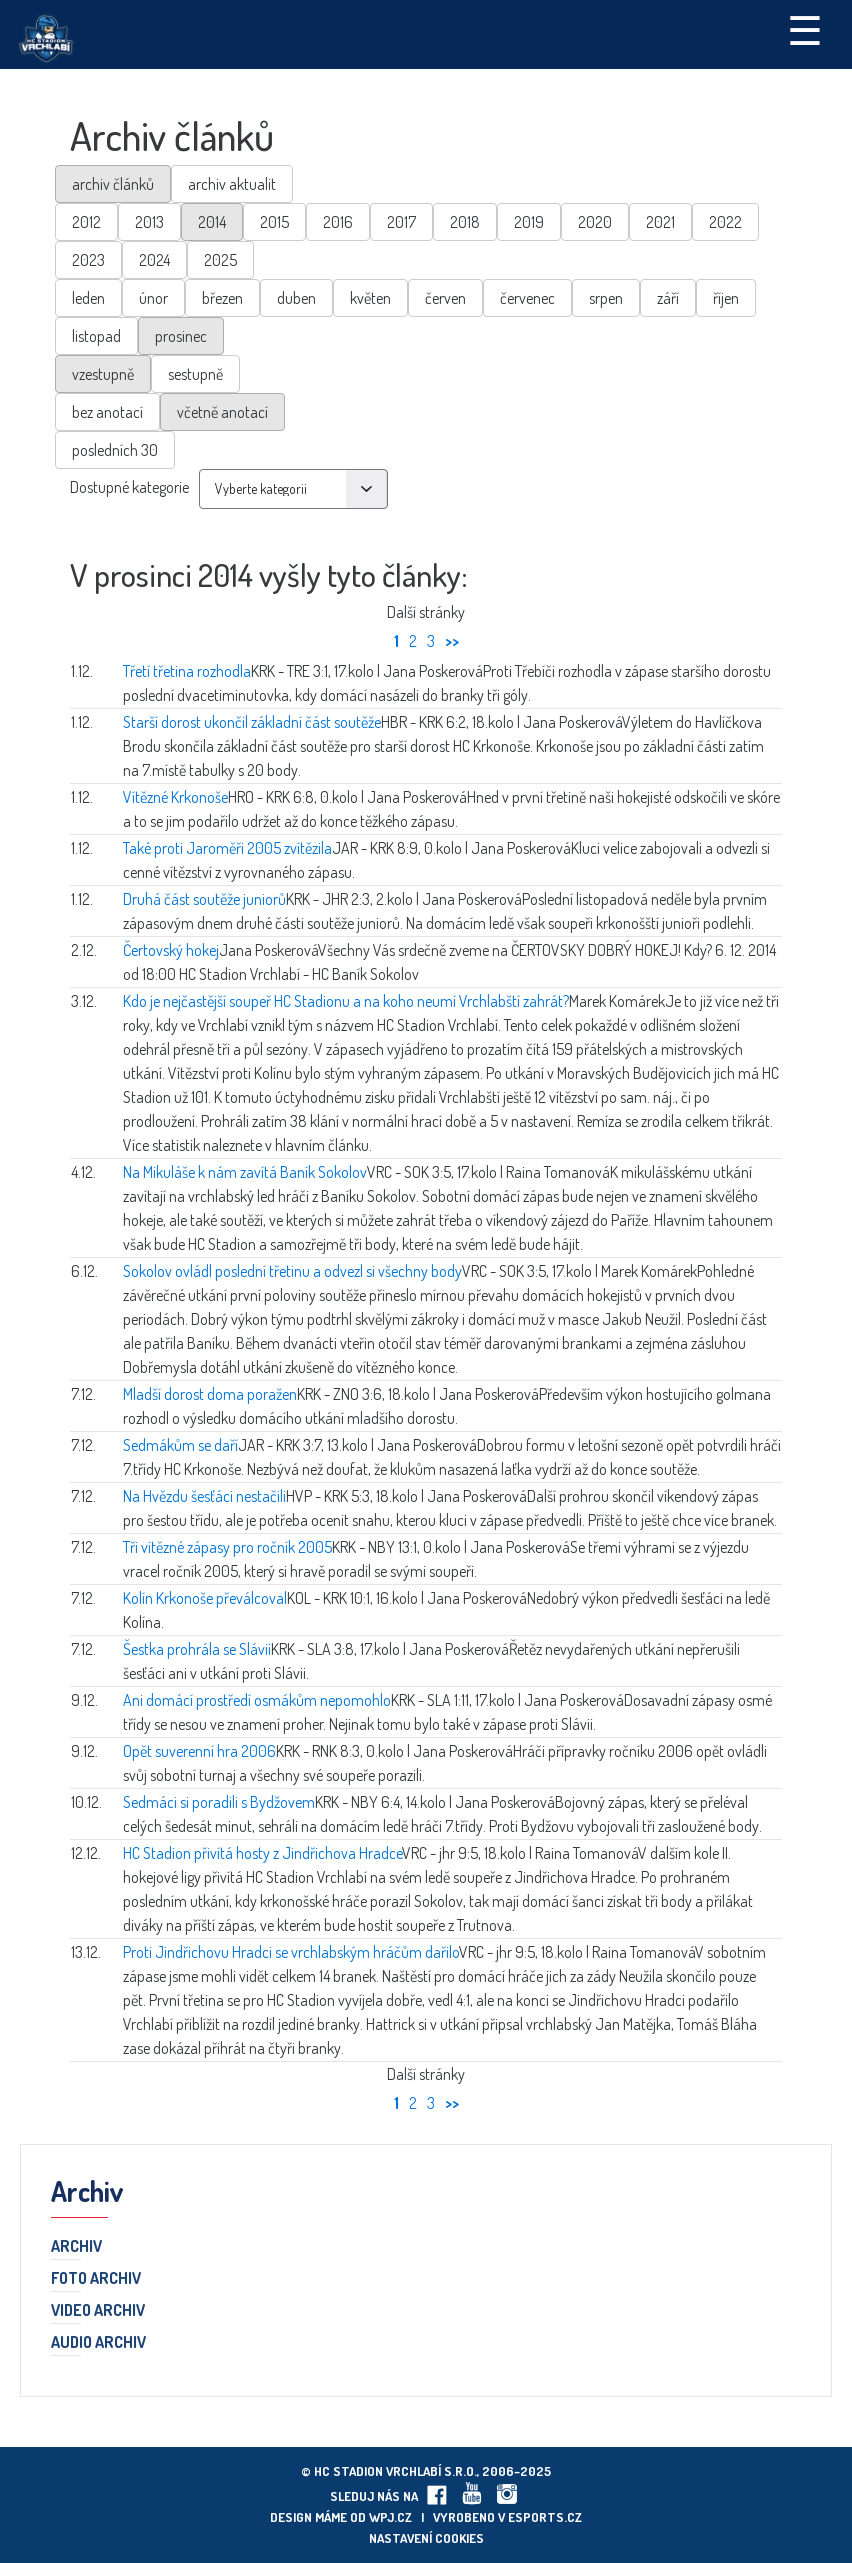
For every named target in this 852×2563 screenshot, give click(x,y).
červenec (527, 298)
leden (88, 298)
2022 (725, 222)
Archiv (76, 2247)
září (668, 298)
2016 (338, 222)
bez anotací (107, 412)
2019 (529, 222)
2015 (274, 222)
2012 (86, 222)
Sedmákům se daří (180, 1445)
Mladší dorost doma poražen (210, 1394)
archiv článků (113, 184)
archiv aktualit (232, 184)
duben (296, 298)
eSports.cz (545, 2517)
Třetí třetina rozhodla (187, 671)
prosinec (181, 336)
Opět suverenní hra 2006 (199, 1751)
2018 (465, 222)
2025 (220, 260)
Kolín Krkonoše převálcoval (205, 1598)
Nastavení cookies (426, 2538)
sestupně (195, 374)
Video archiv (98, 2311)
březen (222, 298)
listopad (96, 336)
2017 (401, 222)
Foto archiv (96, 2279)
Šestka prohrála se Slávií (197, 1649)
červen (445, 298)
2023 (88, 260)
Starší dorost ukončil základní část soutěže (252, 722)
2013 (149, 222)
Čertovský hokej (171, 950)
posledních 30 (115, 450)
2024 (154, 260)
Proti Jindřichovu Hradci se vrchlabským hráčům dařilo (291, 1952)
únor (153, 298)
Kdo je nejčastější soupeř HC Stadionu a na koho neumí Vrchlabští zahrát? (346, 1001)
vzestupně (103, 374)
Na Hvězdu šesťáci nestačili (204, 1496)
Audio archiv (98, 2343)
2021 (660, 222)
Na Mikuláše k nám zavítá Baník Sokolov (245, 1172)
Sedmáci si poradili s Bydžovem (219, 1802)
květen (370, 298)
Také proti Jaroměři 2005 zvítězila (227, 848)
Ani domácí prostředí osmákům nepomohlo (257, 1700)
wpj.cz (390, 2517)
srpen (606, 298)
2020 (595, 222)
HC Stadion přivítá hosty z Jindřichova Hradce (262, 1853)
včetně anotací (222, 412)
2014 (212, 222)
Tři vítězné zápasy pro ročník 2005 (227, 1547)
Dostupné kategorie (129, 487)
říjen (726, 298)
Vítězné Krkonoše (175, 797)
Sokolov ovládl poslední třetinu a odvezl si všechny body (292, 1271)
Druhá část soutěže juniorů (204, 899)
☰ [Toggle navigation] (805, 29)
